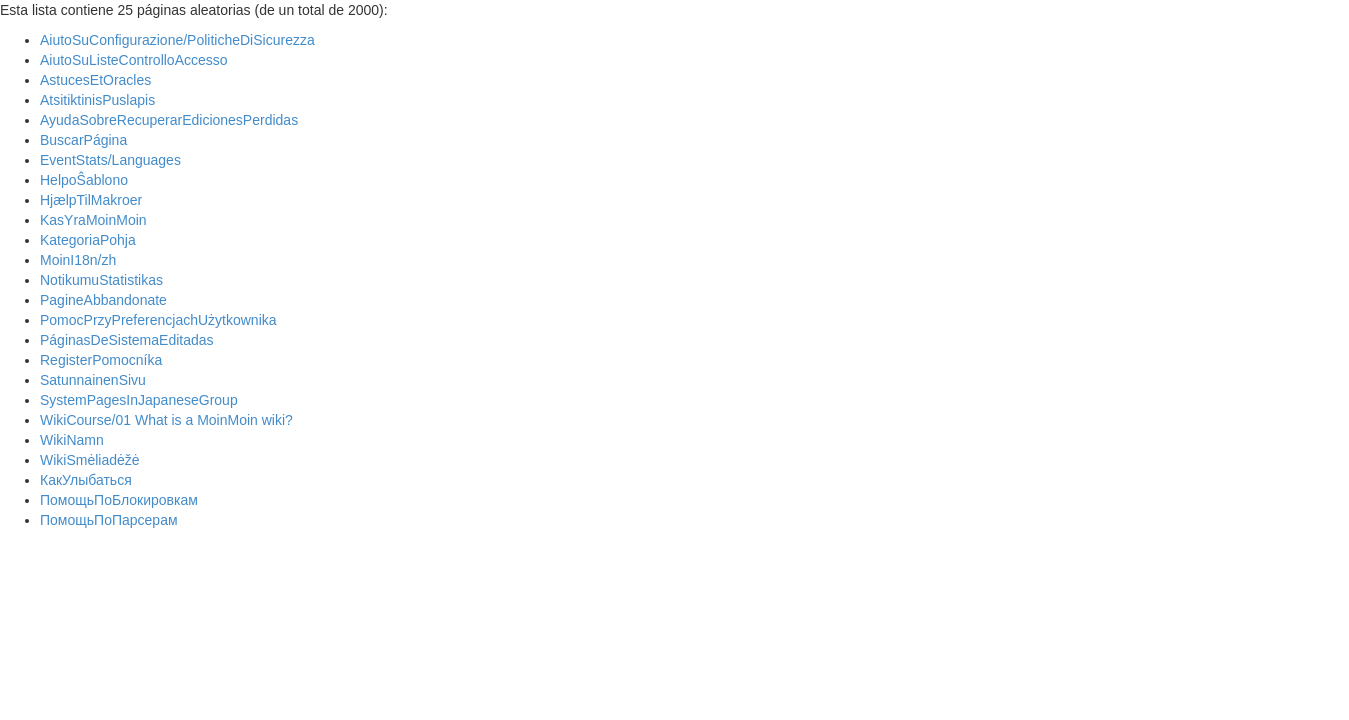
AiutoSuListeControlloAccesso (134, 60)
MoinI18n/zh (78, 260)
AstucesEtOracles (95, 80)
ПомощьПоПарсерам (109, 520)
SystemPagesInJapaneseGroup (139, 400)
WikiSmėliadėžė (90, 460)
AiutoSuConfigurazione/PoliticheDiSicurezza (177, 40)
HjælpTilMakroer (91, 200)
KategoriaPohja (88, 240)
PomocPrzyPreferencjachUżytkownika (158, 320)
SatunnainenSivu (93, 380)
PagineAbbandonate (103, 300)
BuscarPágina (83, 140)
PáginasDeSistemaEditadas (127, 340)
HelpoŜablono (84, 180)
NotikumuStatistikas (101, 280)
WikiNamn (72, 440)
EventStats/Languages (110, 160)
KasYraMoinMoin (93, 220)
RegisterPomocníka (101, 360)
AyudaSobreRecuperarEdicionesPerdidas (169, 120)
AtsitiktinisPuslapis (97, 100)
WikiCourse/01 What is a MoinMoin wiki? (166, 420)
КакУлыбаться (86, 480)
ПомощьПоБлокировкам (119, 500)
